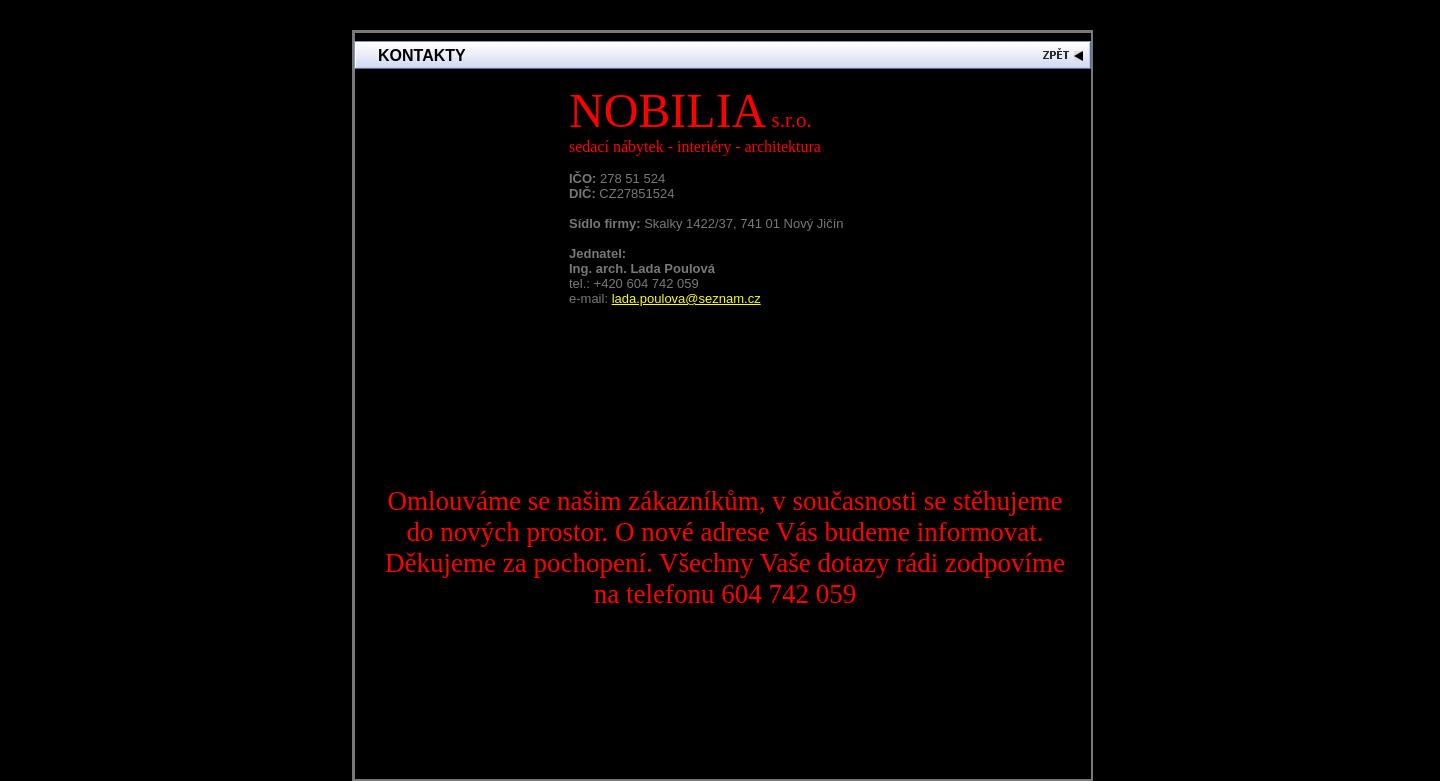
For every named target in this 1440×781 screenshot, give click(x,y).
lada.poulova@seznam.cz (686, 298)
